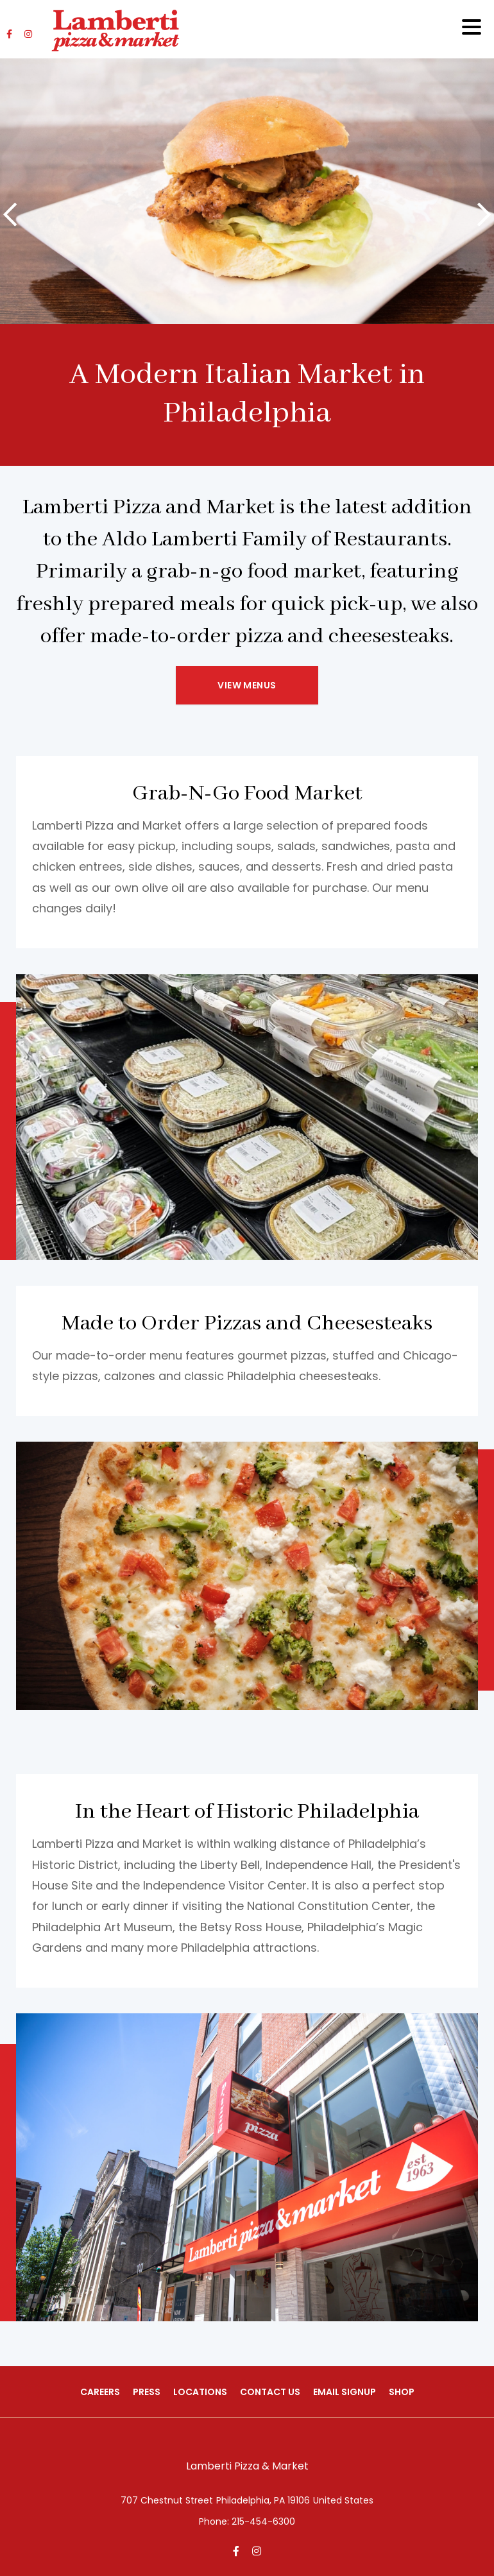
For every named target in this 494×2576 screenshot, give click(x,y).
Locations (200, 2391)
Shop (401, 2391)
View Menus (246, 685)
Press (146, 2391)
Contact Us (270, 2391)
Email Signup (344, 2391)
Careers (100, 2391)
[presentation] (10, 215)
